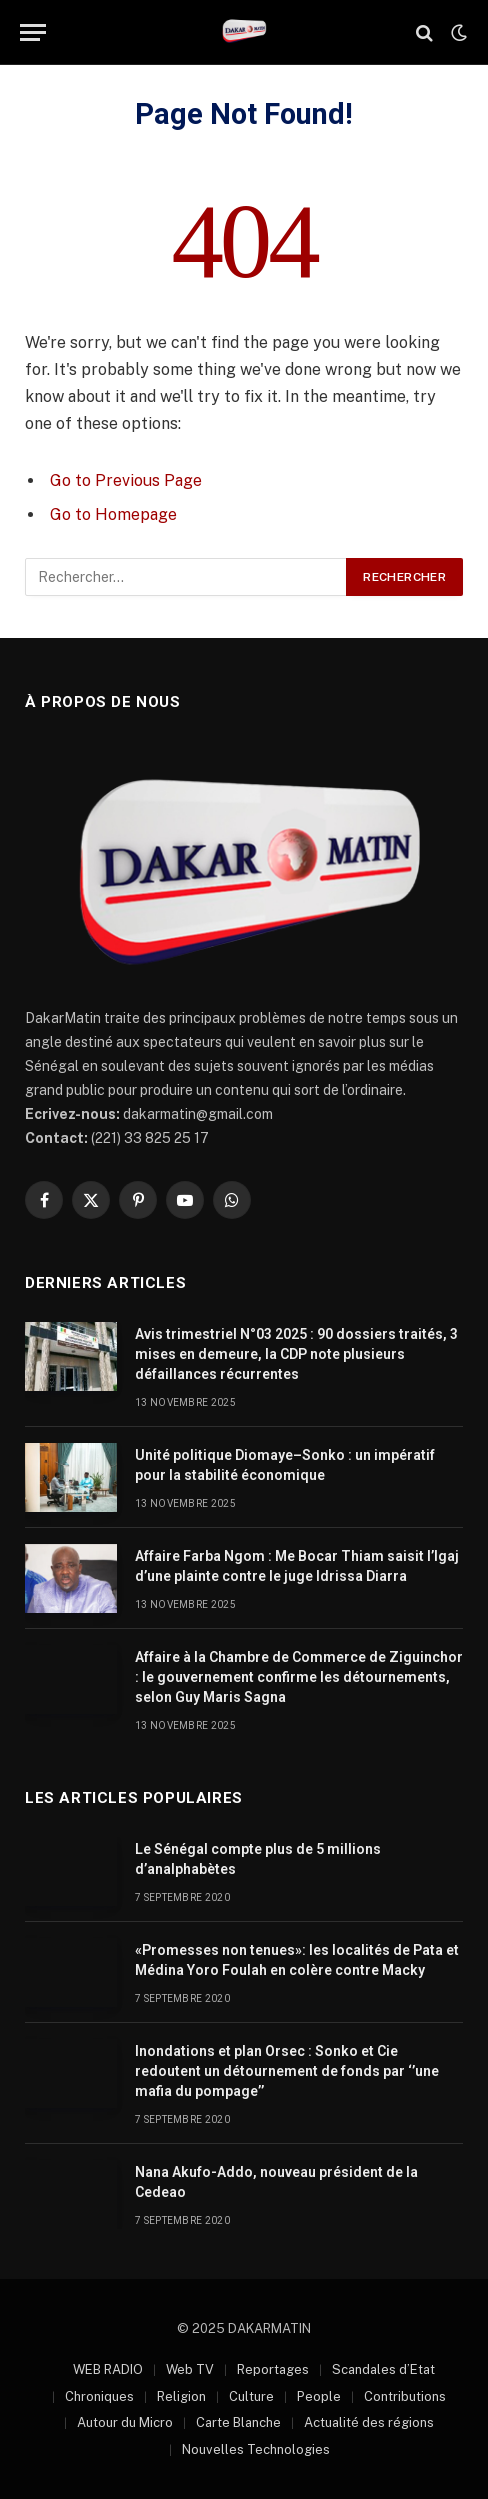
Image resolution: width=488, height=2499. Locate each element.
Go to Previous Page (126, 480)
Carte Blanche (238, 2422)
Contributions (405, 2396)
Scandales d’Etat (383, 2369)
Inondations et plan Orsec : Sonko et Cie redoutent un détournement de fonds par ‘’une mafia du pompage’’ (287, 2071)
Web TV (190, 2369)
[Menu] (33, 32)
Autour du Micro (125, 2422)
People (319, 2396)
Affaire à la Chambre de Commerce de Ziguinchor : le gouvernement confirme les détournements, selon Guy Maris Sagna (299, 1677)
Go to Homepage (113, 514)
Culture (251, 2396)
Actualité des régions (369, 2422)
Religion (181, 2396)
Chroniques (99, 2396)
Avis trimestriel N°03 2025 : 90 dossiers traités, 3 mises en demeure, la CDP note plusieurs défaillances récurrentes (296, 1354)
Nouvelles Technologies (256, 2449)
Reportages (273, 2369)
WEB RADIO (108, 2369)
